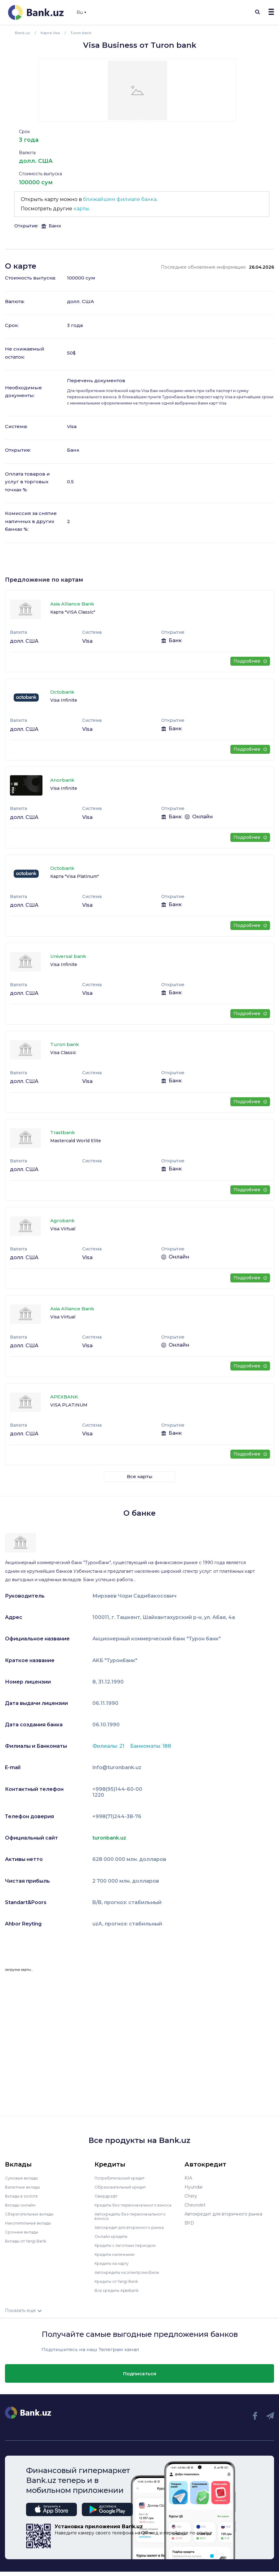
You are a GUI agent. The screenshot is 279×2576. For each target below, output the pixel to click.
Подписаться (139, 2378)
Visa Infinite (63, 700)
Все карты (140, 1476)
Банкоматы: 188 (150, 1746)
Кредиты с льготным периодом (129, 2249)
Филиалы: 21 (109, 1746)
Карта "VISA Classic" (72, 612)
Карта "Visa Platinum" (74, 876)
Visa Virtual (62, 1229)
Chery (190, 2196)
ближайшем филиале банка (120, 199)
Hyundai (193, 2187)
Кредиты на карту (115, 2267)
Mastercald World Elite (75, 1140)
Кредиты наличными (117, 2258)
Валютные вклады (25, 2187)
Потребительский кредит (123, 2178)
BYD (189, 2223)
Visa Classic (63, 1052)
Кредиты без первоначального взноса (129, 2207)
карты (81, 209)
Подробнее (250, 661)
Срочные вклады (23, 2232)
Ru (81, 12)
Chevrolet (195, 2205)
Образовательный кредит (123, 2187)
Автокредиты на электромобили (131, 2276)
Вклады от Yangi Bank (29, 2241)
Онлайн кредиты (113, 2240)
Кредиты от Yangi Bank (120, 2285)
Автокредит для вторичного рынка (133, 2231)
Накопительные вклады (31, 2223)
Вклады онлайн (22, 2205)
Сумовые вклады (23, 2178)
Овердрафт (107, 2196)
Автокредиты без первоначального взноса (134, 2220)
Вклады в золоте (23, 2196)
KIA (188, 2178)
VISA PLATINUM (68, 1405)
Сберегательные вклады (32, 2214)
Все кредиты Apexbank (120, 2294)
